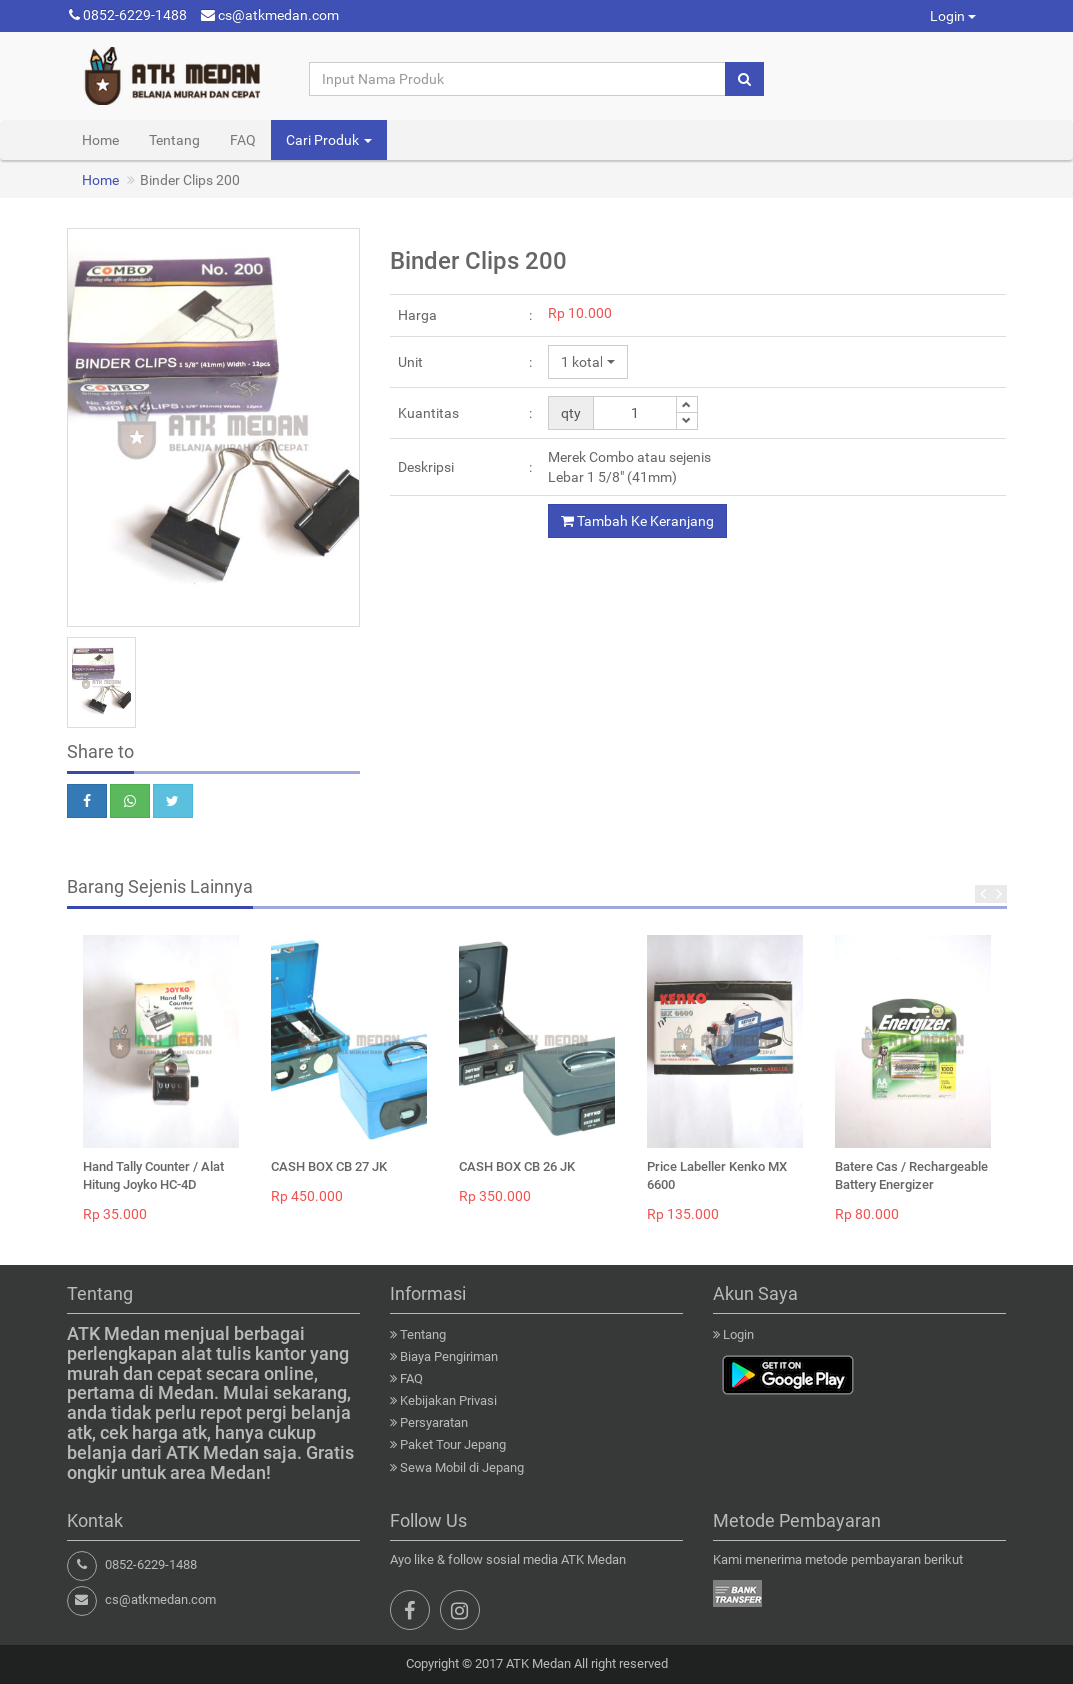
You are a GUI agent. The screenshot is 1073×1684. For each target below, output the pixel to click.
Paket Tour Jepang (453, 1444)
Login (953, 16)
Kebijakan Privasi (448, 1400)
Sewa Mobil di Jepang (462, 1467)
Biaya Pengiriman (449, 1356)
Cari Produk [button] (329, 140)
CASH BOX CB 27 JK (329, 1166)
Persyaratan (434, 1422)
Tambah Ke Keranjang (637, 521)
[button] (588, 362)
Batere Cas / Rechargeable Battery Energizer (911, 1175)
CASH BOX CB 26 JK (517, 1166)
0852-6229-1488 (128, 15)
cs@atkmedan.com (270, 15)
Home (100, 140)
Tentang (174, 140)
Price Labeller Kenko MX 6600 (717, 1175)
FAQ (243, 140)
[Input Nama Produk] (518, 79)
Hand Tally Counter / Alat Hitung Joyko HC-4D (153, 1175)
